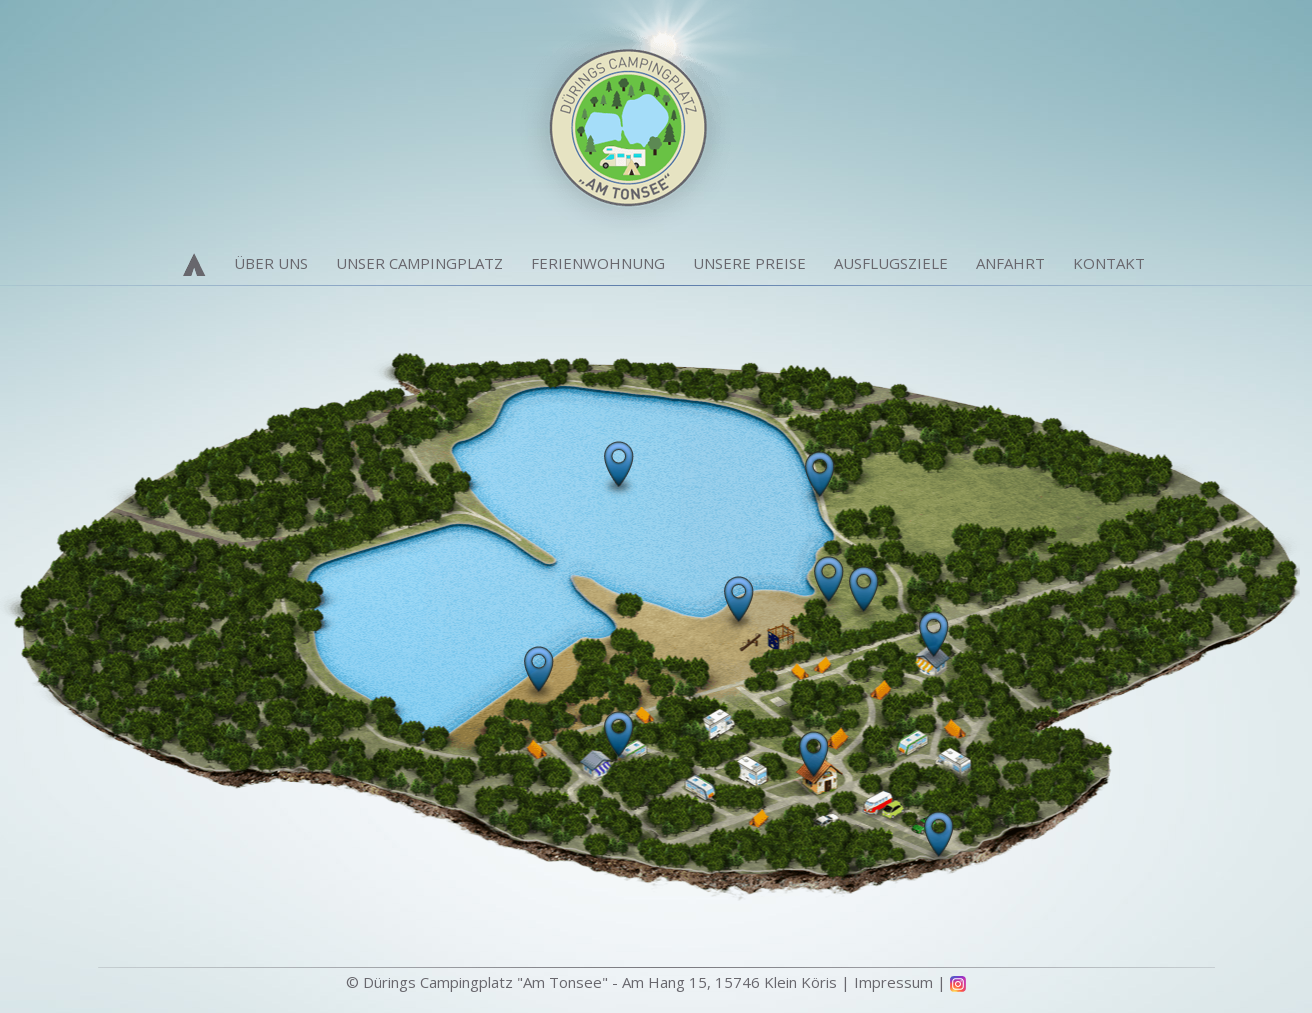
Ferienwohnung (598, 263)
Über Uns (271, 263)
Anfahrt (1010, 263)
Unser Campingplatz (419, 263)
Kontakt (1109, 263)
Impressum (893, 982)
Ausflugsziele (891, 263)
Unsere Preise (749, 263)
